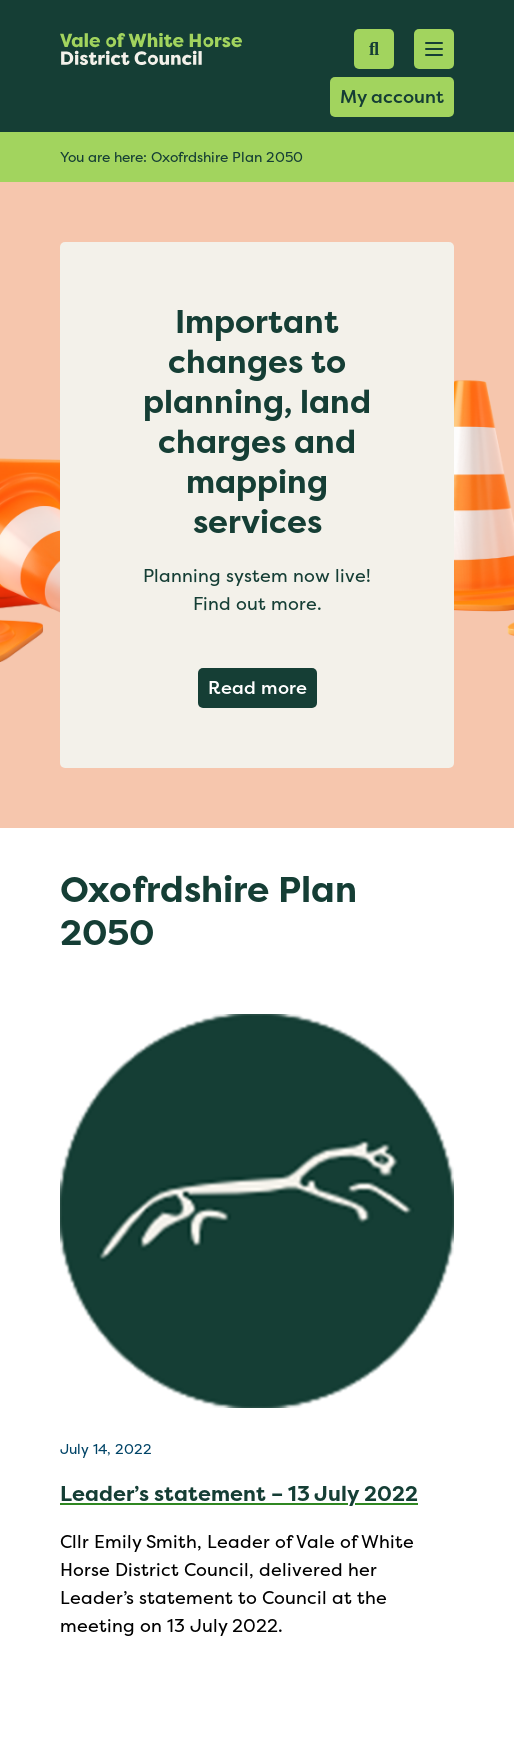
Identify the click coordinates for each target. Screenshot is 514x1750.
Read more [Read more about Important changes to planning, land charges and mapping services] (262, 687)
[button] (434, 49)
